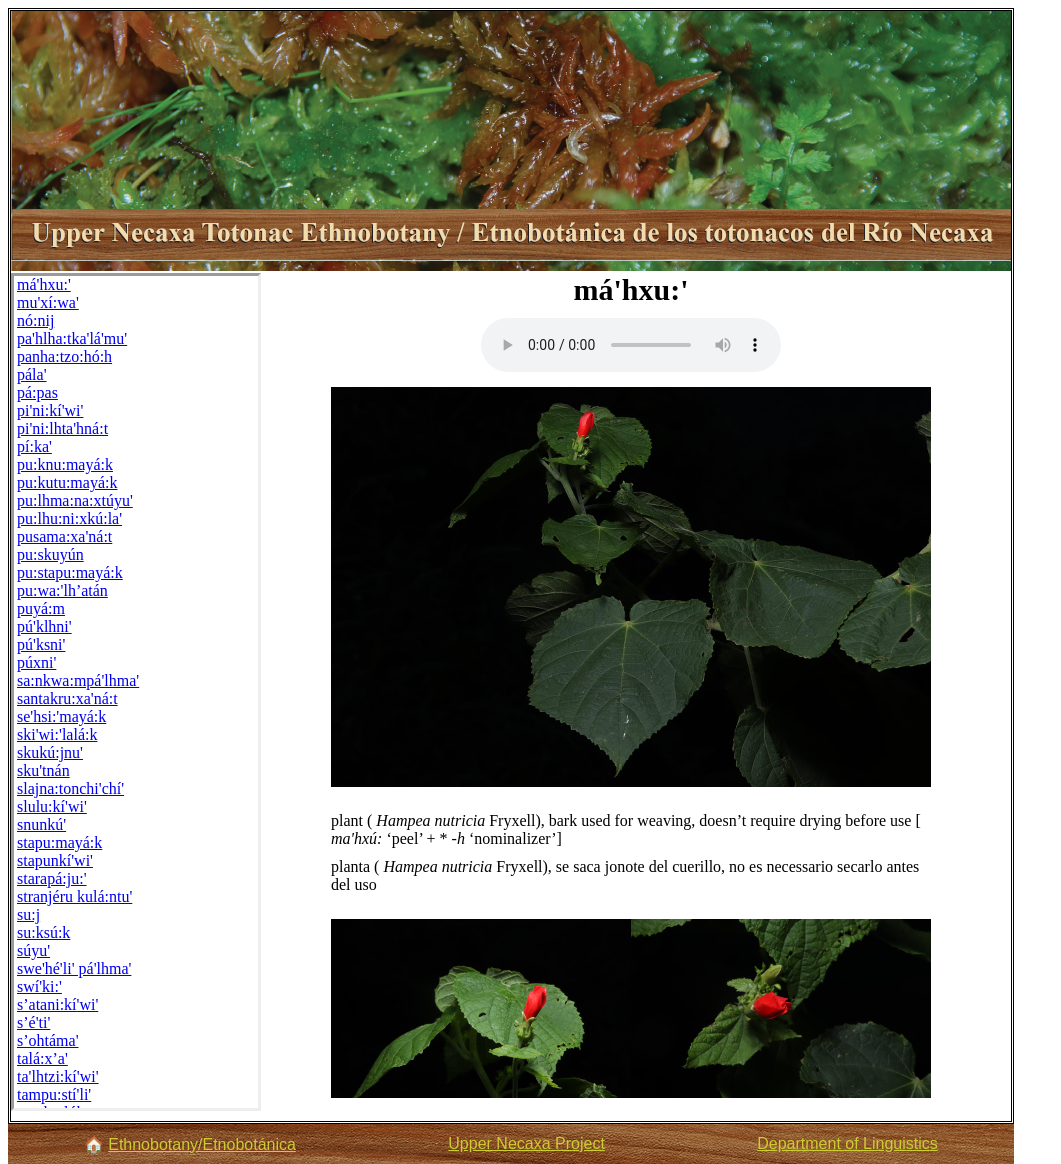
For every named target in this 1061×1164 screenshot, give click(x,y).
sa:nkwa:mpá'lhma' (78, 680)
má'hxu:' (44, 284)
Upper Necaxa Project (526, 1143)
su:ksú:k (43, 932)
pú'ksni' (41, 644)
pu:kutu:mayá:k (67, 482)
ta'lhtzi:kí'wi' (58, 1076)
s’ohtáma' (48, 1040)
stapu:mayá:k (59, 842)
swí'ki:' (39, 986)
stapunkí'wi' (55, 860)
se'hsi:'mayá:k (61, 716)
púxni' (36, 662)
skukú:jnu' (50, 752)
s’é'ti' (33, 1022)
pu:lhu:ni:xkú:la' (69, 518)
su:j (28, 914)
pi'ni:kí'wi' (50, 410)
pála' (32, 374)
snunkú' (41, 824)
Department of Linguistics (847, 1143)
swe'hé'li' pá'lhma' (74, 968)
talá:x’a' (42, 1058)
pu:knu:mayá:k (65, 464)
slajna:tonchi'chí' (70, 788)
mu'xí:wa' (48, 302)
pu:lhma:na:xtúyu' (75, 500)
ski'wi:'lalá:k (57, 734)
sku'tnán (43, 770)
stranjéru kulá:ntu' (74, 896)
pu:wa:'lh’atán (62, 590)
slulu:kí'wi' (52, 806)
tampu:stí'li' (54, 1094)
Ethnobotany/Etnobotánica (202, 1144)
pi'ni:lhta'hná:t (62, 428)
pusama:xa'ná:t (64, 536)
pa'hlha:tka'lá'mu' (72, 338)
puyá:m (41, 608)
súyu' (33, 950)
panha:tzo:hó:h (64, 356)
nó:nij (35, 320)
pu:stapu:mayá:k (70, 572)
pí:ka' (34, 446)
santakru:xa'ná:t (67, 698)
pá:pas (37, 392)
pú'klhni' (44, 626)
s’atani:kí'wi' (57, 1004)
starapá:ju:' (52, 878)
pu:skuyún (50, 554)
